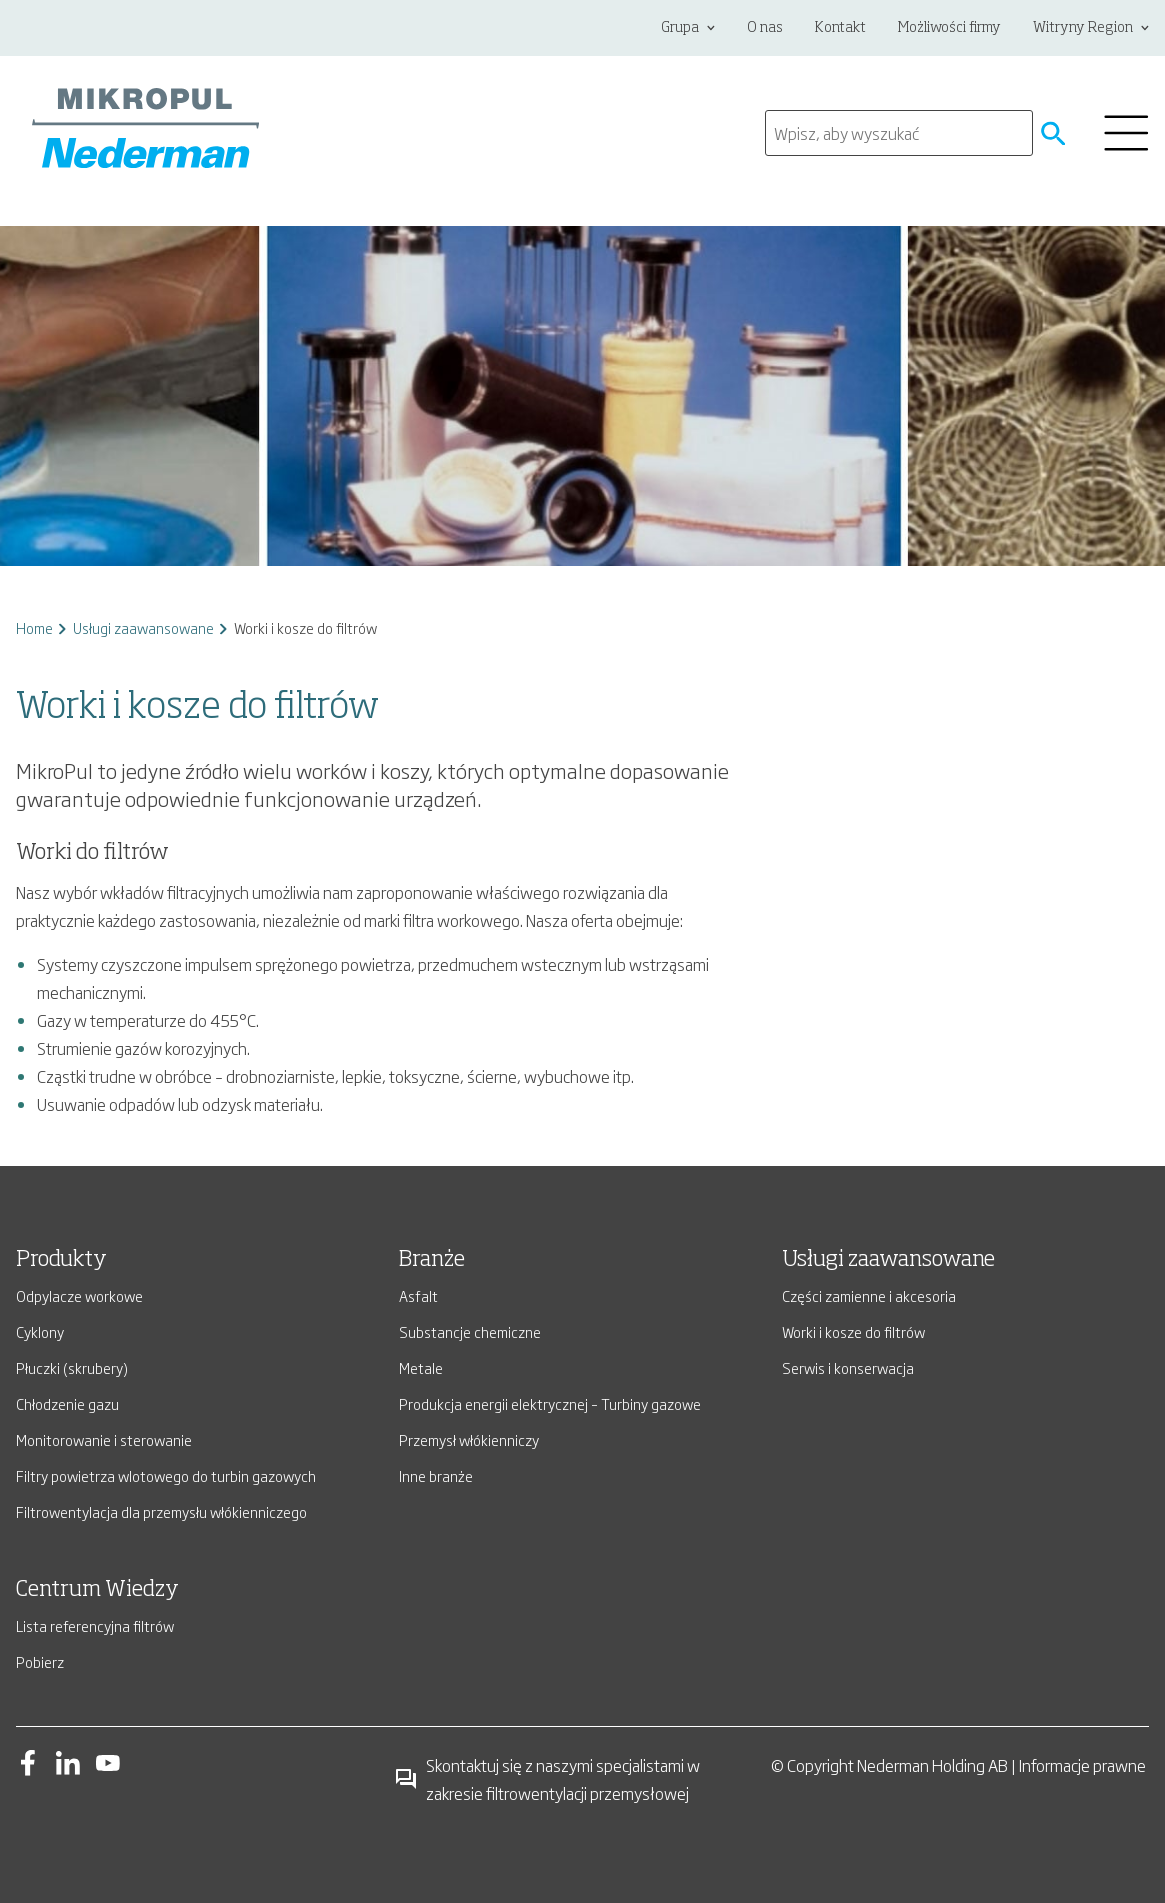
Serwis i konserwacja (848, 1367)
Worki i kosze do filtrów (853, 1331)
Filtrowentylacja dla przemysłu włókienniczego (161, 1511)
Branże (432, 1260)
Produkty (61, 1260)
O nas (765, 28)
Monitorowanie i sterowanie (104, 1439)
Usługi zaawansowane (143, 627)
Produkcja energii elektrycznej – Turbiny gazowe (550, 1403)
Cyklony (40, 1331)
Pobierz (40, 1661)
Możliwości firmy (949, 28)
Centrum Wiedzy (97, 1590)
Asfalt (418, 1295)
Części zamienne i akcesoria (869, 1295)
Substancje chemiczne (470, 1331)
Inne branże (436, 1475)
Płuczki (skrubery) (72, 1367)
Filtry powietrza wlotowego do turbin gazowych (166, 1475)
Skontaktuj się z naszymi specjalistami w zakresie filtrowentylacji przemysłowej (547, 1779)
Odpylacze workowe (79, 1295)
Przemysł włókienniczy (469, 1439)
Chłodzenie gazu (67, 1403)
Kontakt (840, 28)
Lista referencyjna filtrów (95, 1625)
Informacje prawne (1082, 1765)
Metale (421, 1367)
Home (34, 627)
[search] (899, 133)
